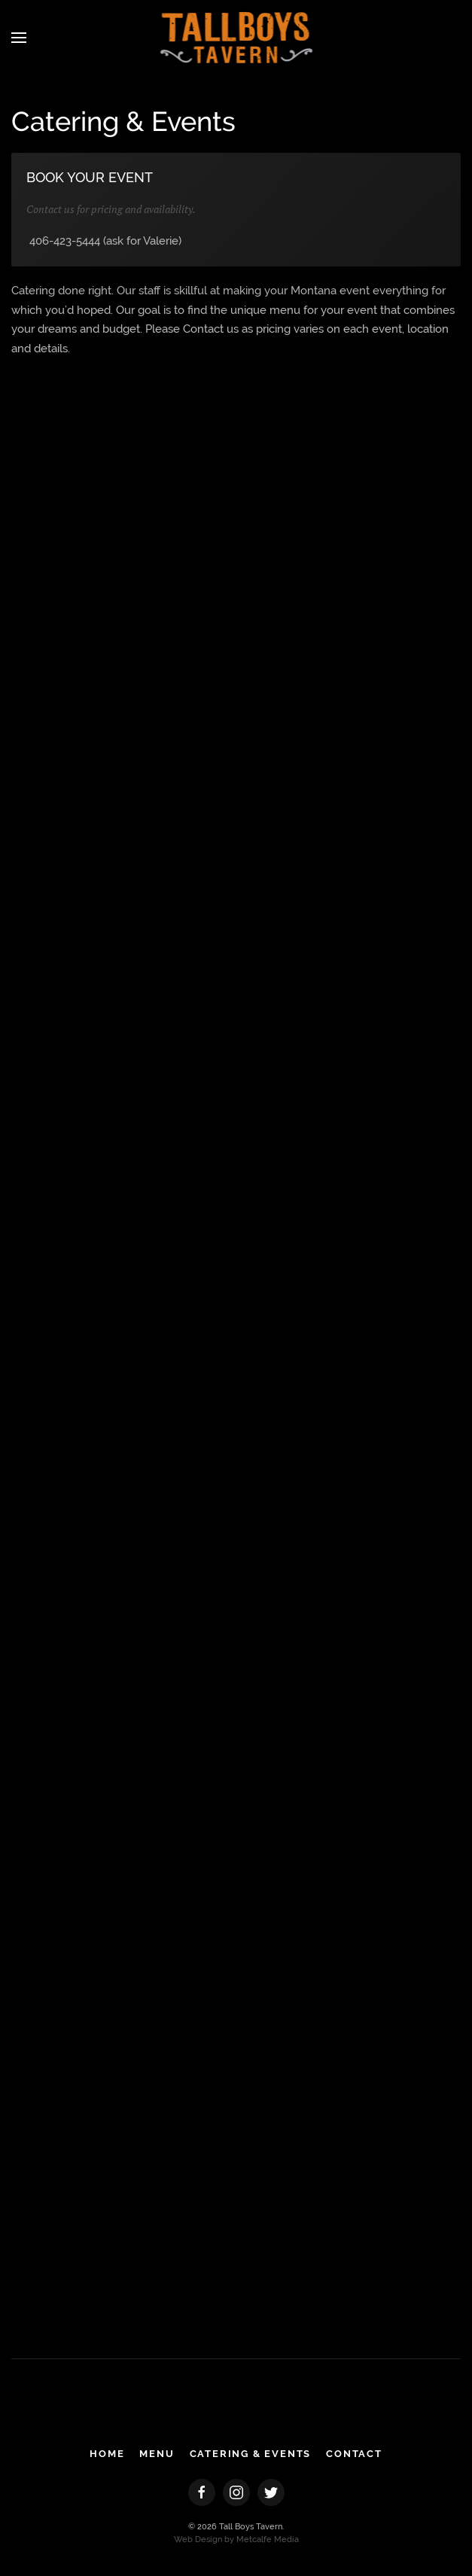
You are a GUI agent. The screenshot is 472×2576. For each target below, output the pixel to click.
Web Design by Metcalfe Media (236, 2539)
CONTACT (354, 2453)
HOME (107, 2453)
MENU (156, 2453)
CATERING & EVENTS (251, 2453)
